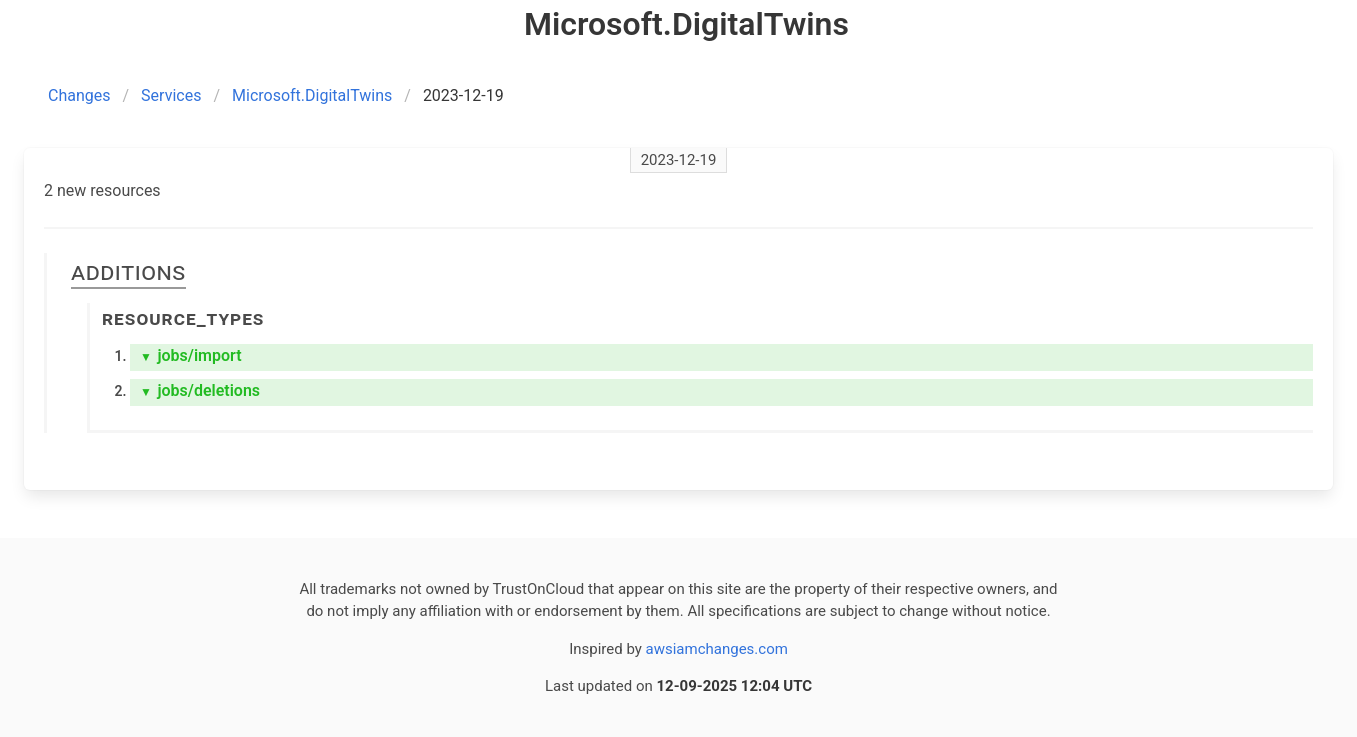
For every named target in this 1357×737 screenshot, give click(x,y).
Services (171, 95)
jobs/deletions (200, 390)
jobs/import (191, 355)
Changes (79, 95)
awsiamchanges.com (717, 649)
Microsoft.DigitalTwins (312, 95)
